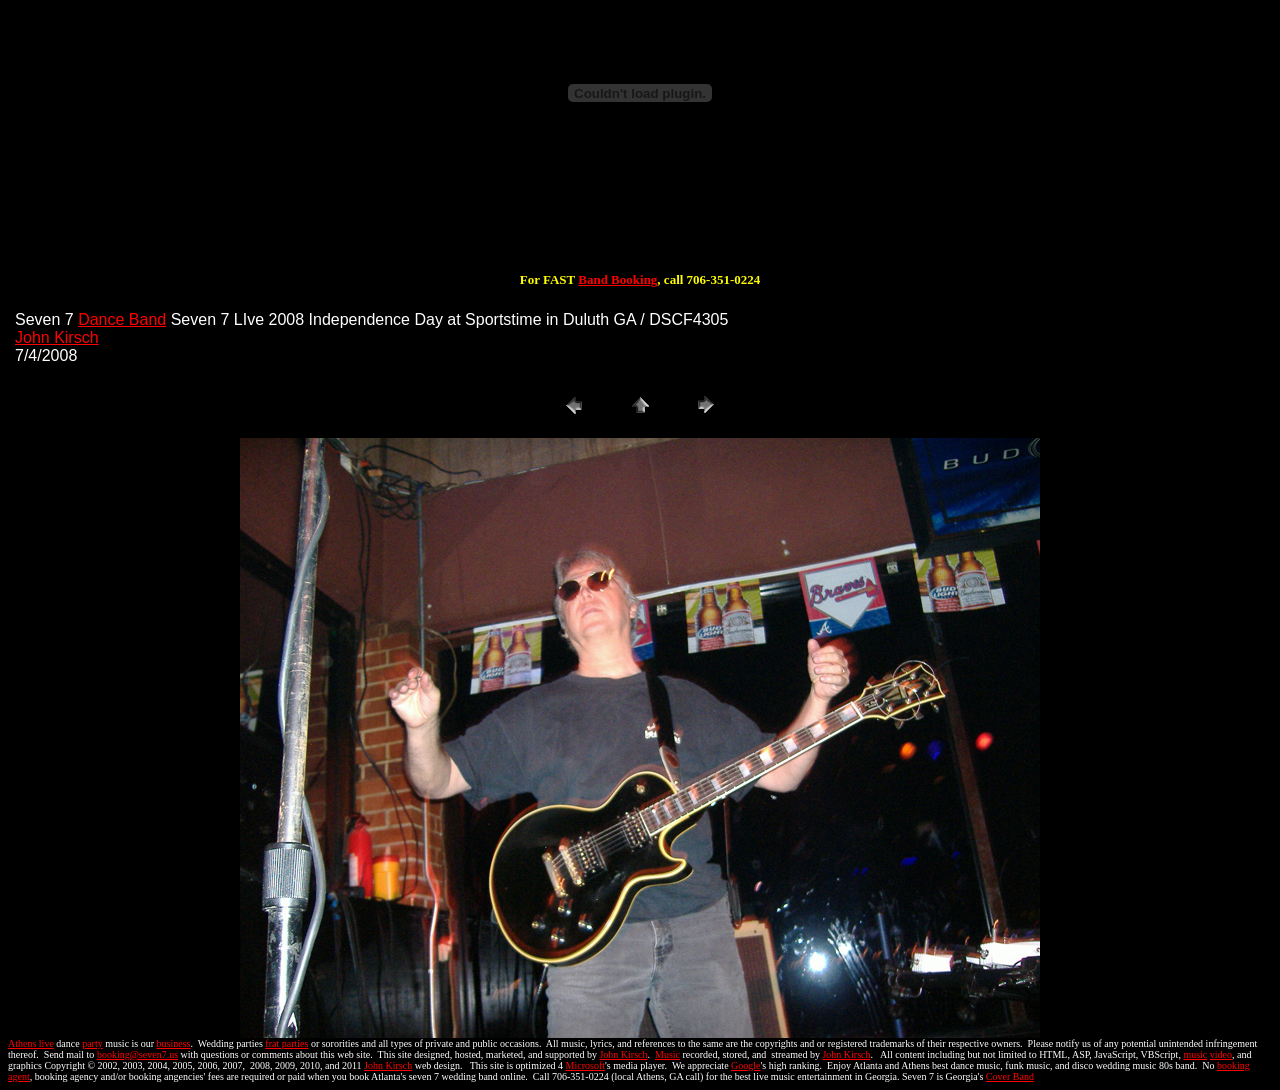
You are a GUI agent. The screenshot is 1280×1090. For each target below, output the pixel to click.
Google (745, 1065)
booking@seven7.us (137, 1054)
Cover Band (1010, 1076)
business (174, 1043)
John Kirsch (57, 337)
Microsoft (585, 1065)
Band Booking (617, 279)
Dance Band (122, 319)
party (92, 1043)
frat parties (286, 1043)
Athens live (31, 1043)
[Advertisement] (640, 208)
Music (667, 1054)
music (1195, 1054)
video (1221, 1054)
